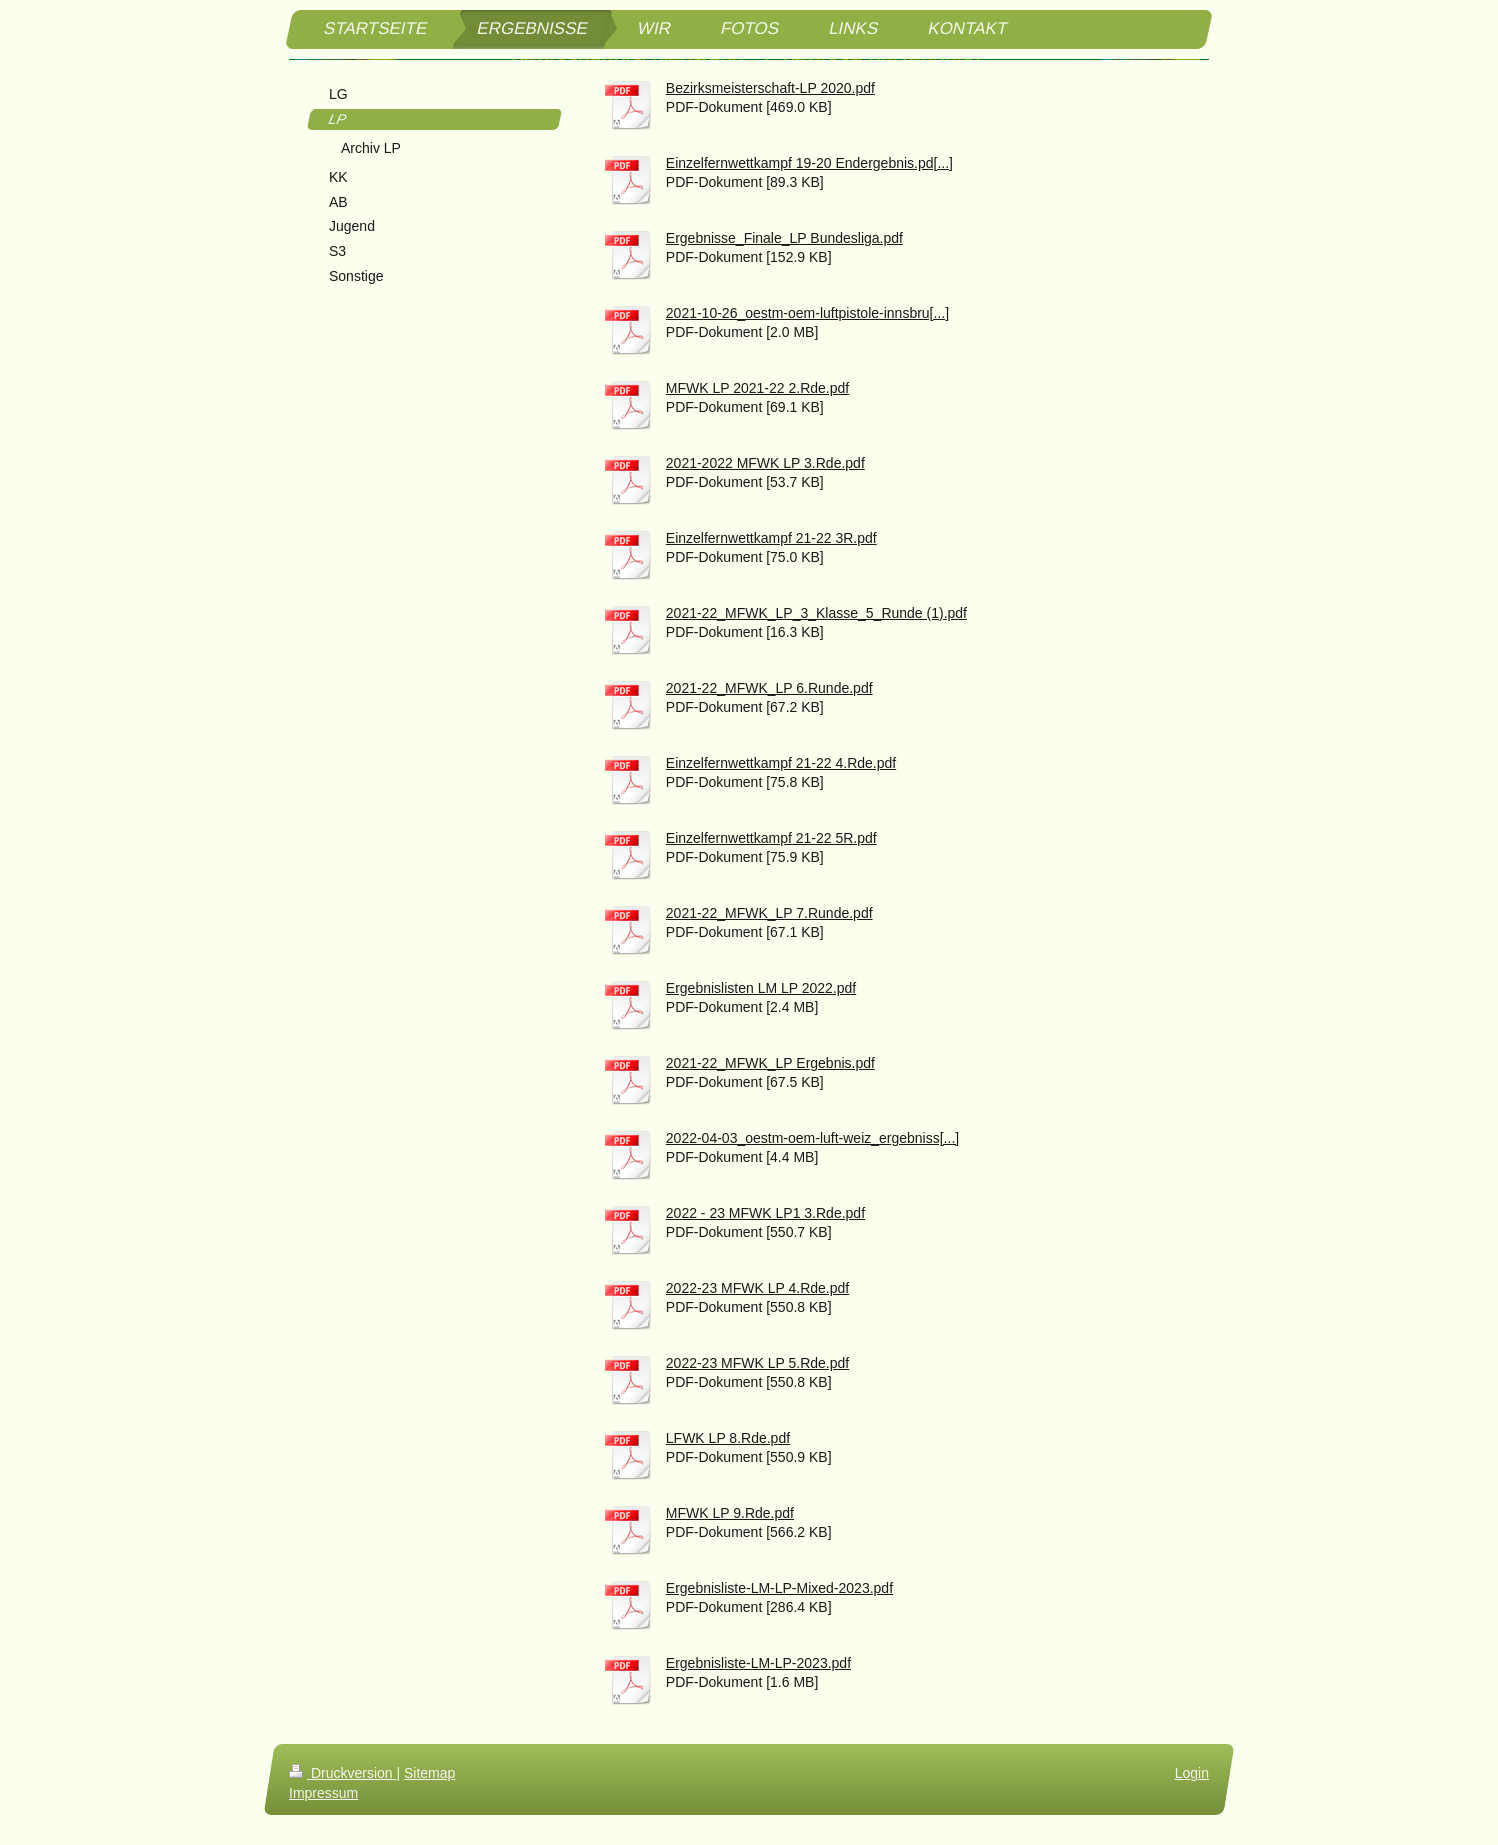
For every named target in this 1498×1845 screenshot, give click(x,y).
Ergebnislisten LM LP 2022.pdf (761, 988)
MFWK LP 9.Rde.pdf (730, 1513)
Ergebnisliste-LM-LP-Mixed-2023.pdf (779, 1588)
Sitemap (429, 1773)
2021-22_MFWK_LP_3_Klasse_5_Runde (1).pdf (816, 613)
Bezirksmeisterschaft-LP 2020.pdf (770, 88)
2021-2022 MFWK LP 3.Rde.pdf (765, 463)
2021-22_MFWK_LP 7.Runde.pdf (769, 913)
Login (1192, 1773)
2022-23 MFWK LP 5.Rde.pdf (757, 1363)
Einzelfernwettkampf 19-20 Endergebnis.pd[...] (809, 163)
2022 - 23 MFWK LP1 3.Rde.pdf (765, 1213)
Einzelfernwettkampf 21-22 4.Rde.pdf (781, 763)
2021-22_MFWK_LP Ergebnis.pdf (770, 1063)
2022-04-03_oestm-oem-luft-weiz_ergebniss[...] (812, 1138)
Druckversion (342, 1773)
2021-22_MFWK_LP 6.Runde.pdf (769, 688)
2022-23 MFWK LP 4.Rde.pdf (757, 1288)
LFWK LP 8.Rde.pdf (728, 1438)
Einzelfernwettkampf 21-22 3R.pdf (771, 538)
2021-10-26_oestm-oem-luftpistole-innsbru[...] (807, 313)
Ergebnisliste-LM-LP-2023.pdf (758, 1663)
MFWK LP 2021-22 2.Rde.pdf (757, 388)
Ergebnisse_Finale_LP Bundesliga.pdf (784, 238)
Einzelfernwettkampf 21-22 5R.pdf (771, 838)
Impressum (323, 1793)
